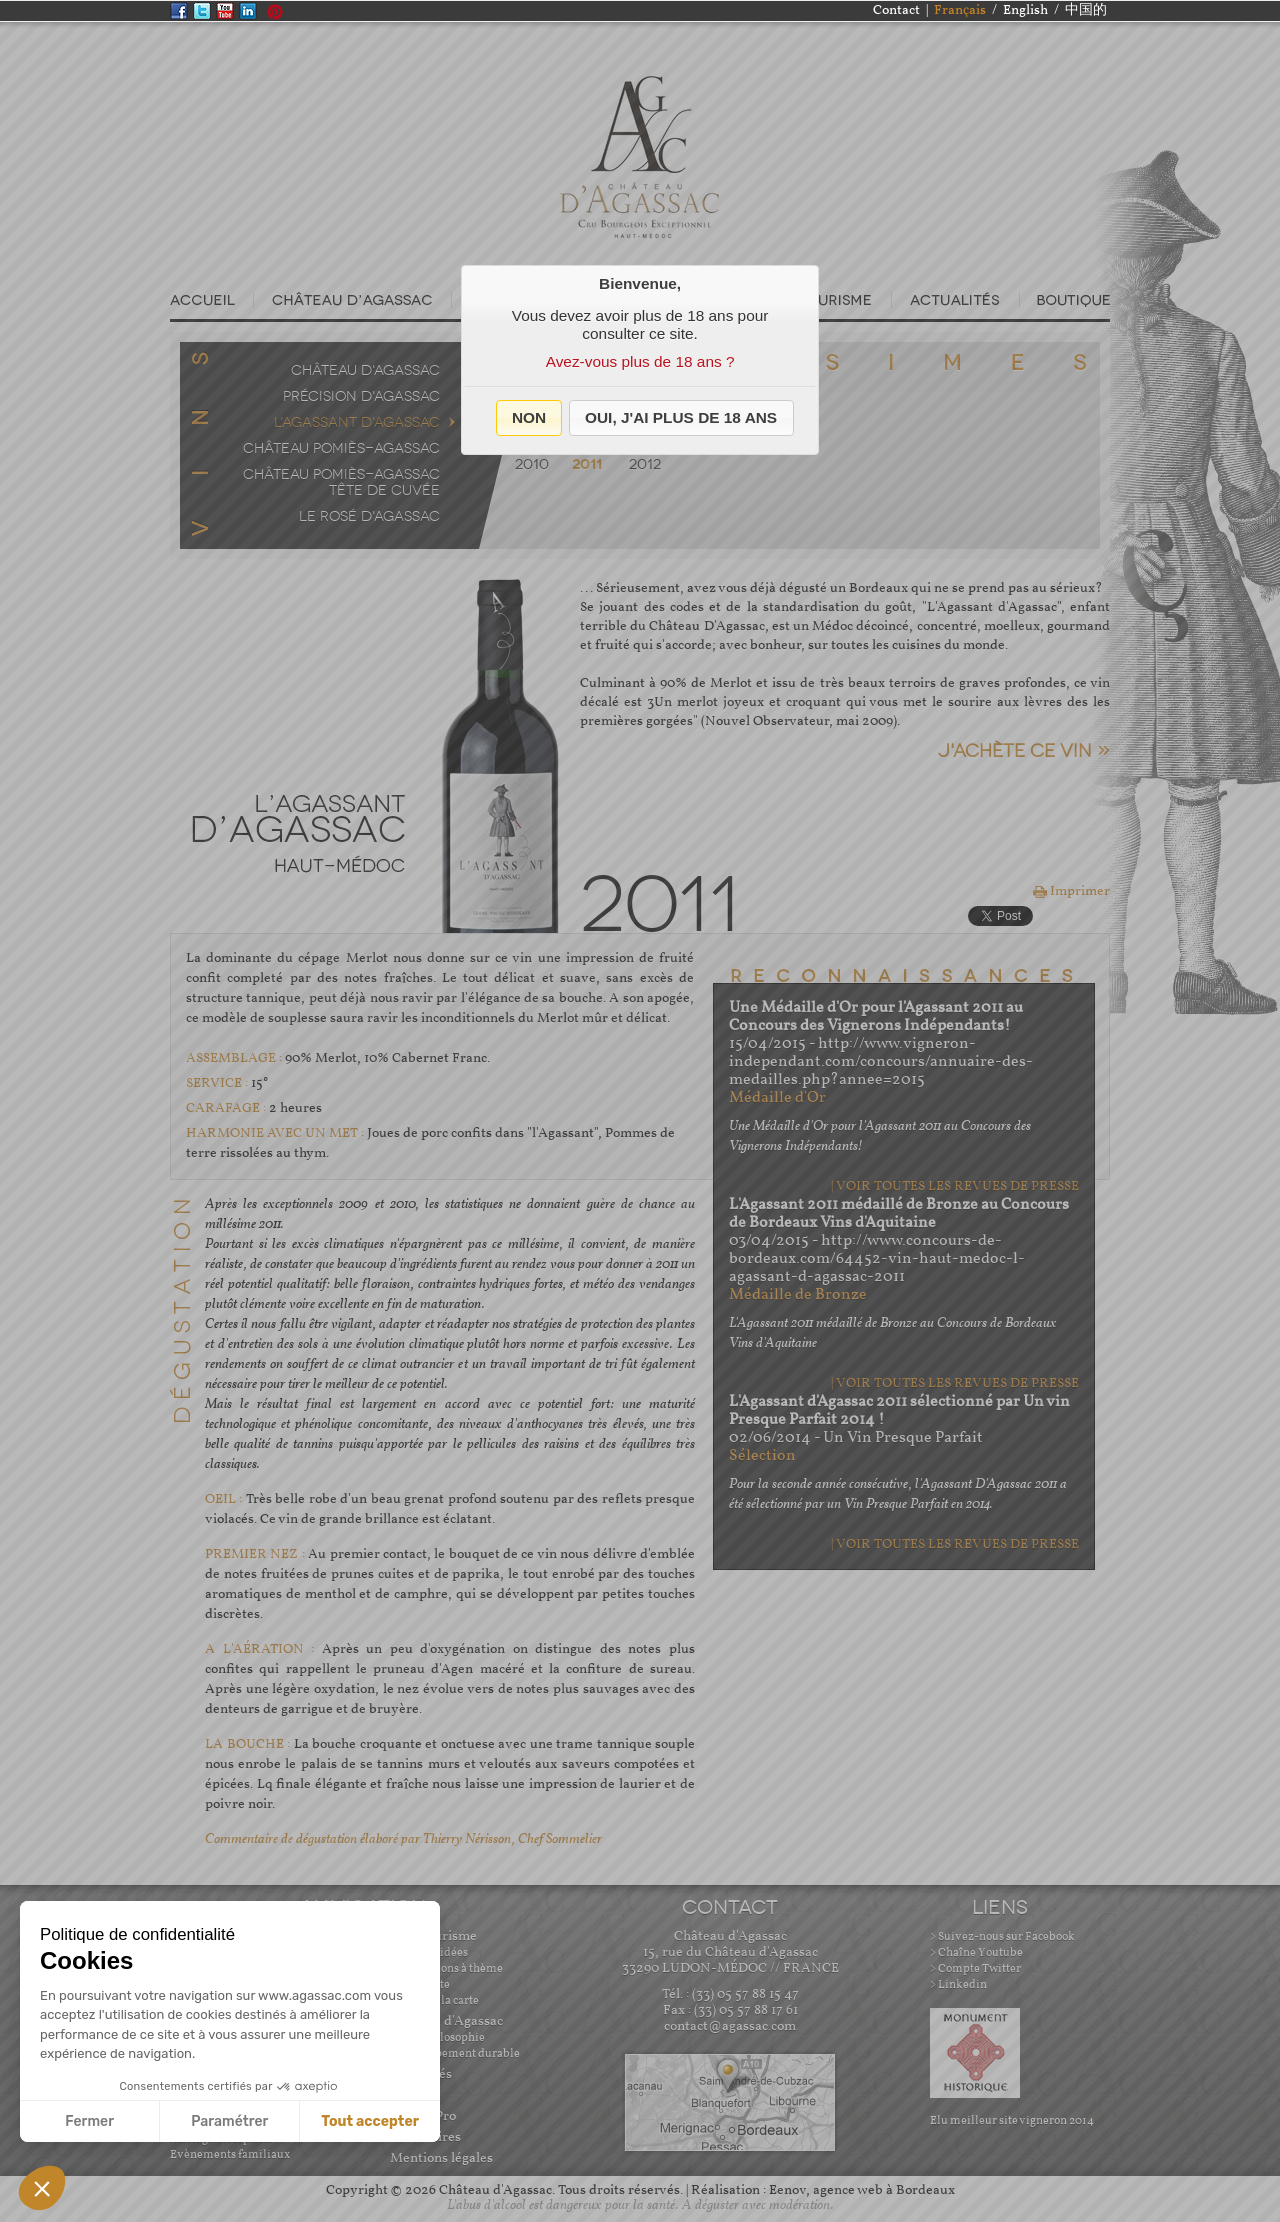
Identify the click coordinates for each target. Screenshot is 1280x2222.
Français (960, 10)
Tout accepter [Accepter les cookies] (370, 2121)
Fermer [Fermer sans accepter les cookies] (89, 2121)
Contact (896, 10)
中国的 (1086, 10)
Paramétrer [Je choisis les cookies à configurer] (229, 2121)
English (1025, 10)
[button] (529, 418)
